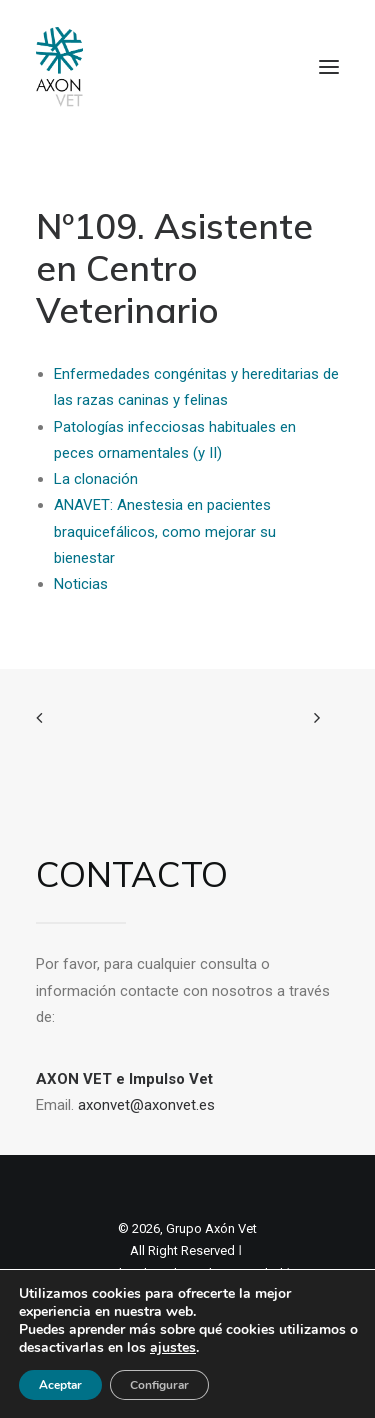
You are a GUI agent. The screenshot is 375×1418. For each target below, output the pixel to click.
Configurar (159, 1385)
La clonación (96, 479)
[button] (329, 67)
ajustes (173, 1348)
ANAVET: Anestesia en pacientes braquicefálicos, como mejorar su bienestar (165, 531)
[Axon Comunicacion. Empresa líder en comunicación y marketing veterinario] (59, 67)
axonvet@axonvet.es (146, 1105)
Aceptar (60, 1385)
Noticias (81, 584)
